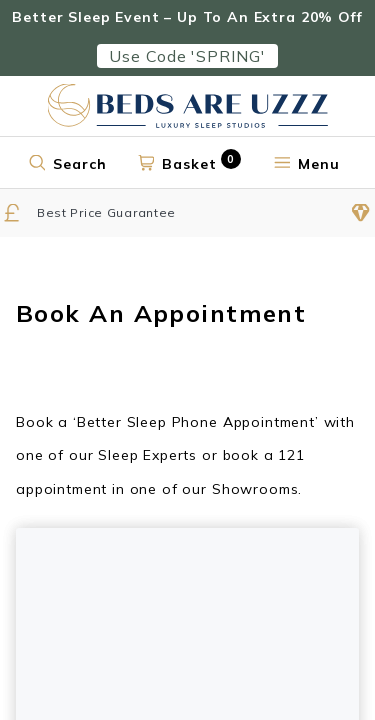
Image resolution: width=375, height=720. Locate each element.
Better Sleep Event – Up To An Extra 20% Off (187, 17)
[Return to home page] (188, 106)
